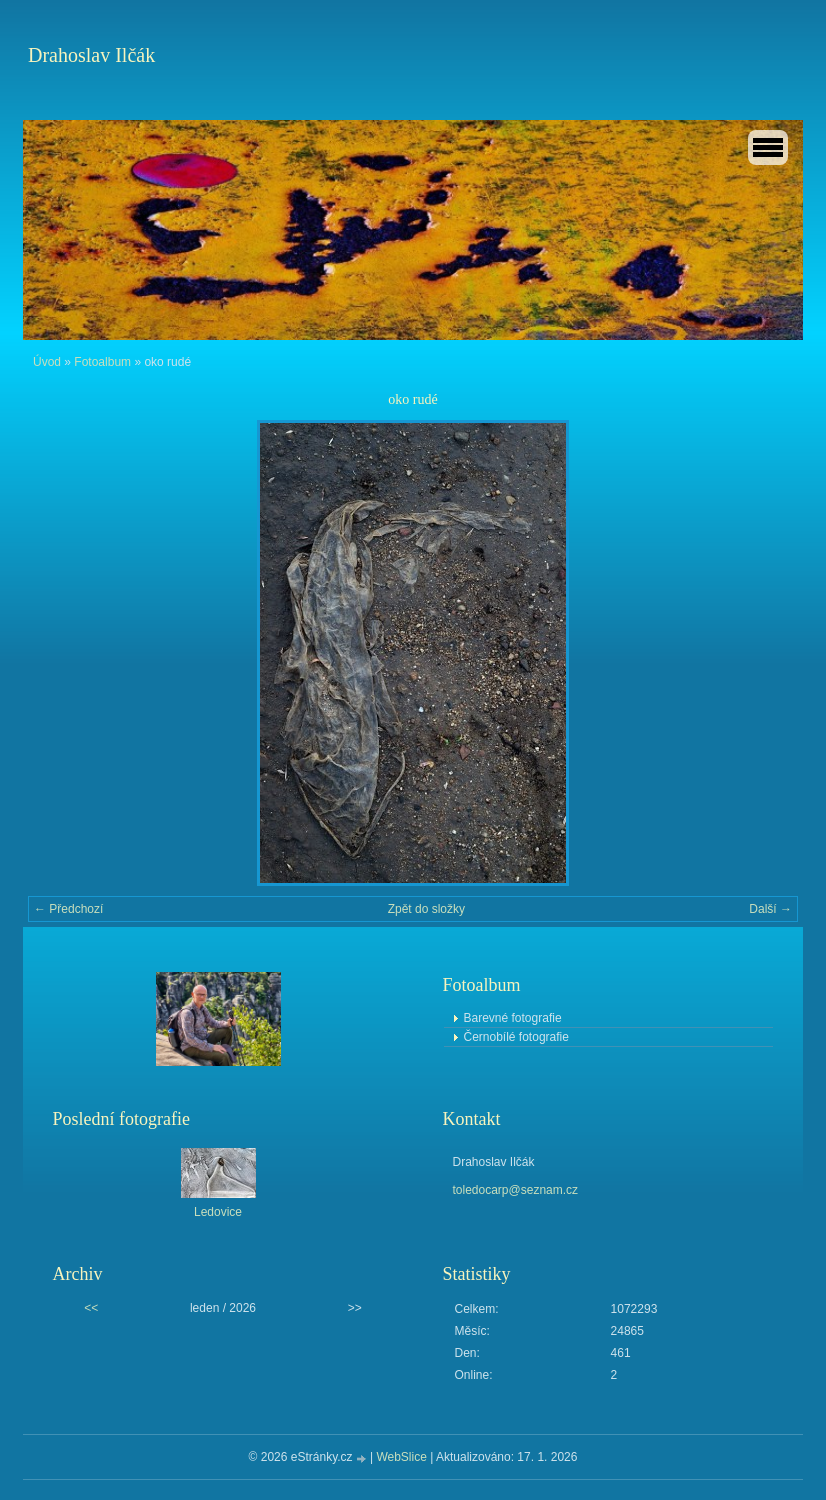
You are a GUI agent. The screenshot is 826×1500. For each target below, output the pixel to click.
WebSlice (401, 1457)
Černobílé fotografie (516, 1037)
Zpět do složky (426, 909)
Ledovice (218, 1212)
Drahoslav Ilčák (91, 55)
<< (91, 1308)
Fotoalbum (102, 362)
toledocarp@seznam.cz (516, 1190)
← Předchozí (68, 909)
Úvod (47, 362)
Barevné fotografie (513, 1018)
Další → (770, 909)
